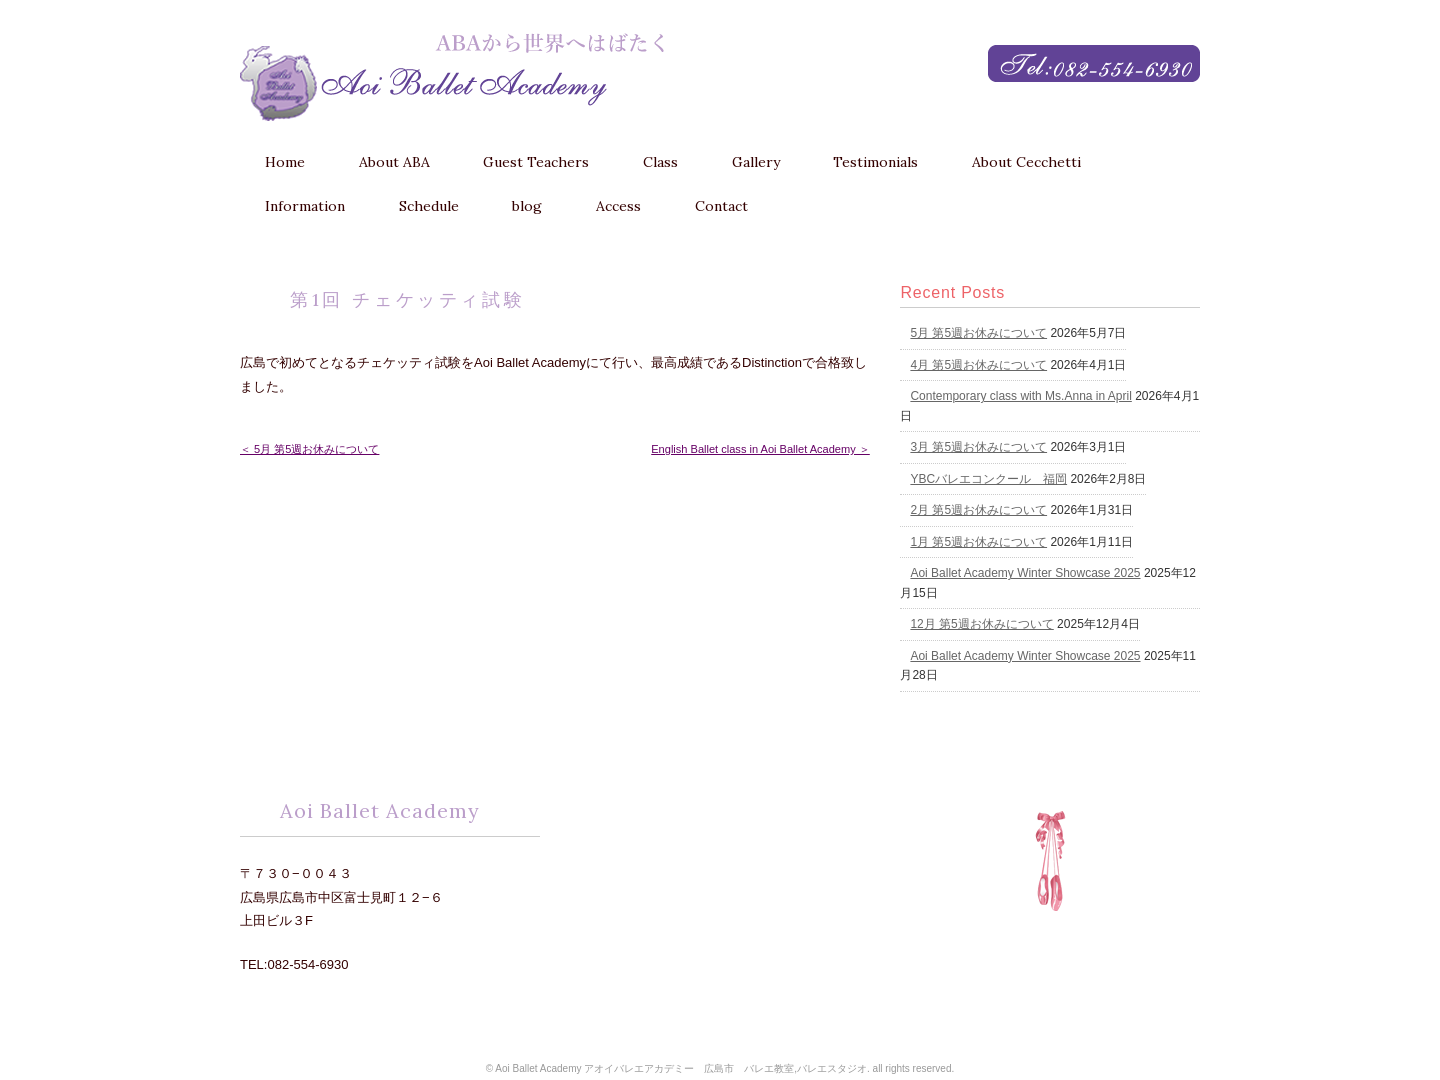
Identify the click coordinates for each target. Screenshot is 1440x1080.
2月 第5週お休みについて (978, 510)
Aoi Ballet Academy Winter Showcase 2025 (1025, 573)
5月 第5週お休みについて (978, 333)
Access (618, 206)
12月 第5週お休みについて (981, 624)
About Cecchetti (1026, 162)
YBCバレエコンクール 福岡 (988, 479)
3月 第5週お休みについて (978, 447)
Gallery (756, 162)
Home (285, 162)
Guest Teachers (536, 162)
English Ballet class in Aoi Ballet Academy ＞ (760, 449)
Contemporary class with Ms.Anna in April (1020, 396)
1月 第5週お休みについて (978, 542)
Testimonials (875, 162)
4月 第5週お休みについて (978, 365)
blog (527, 206)
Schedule (429, 206)
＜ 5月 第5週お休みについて (309, 449)
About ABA (394, 162)
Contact (721, 206)
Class (660, 162)
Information (305, 206)
